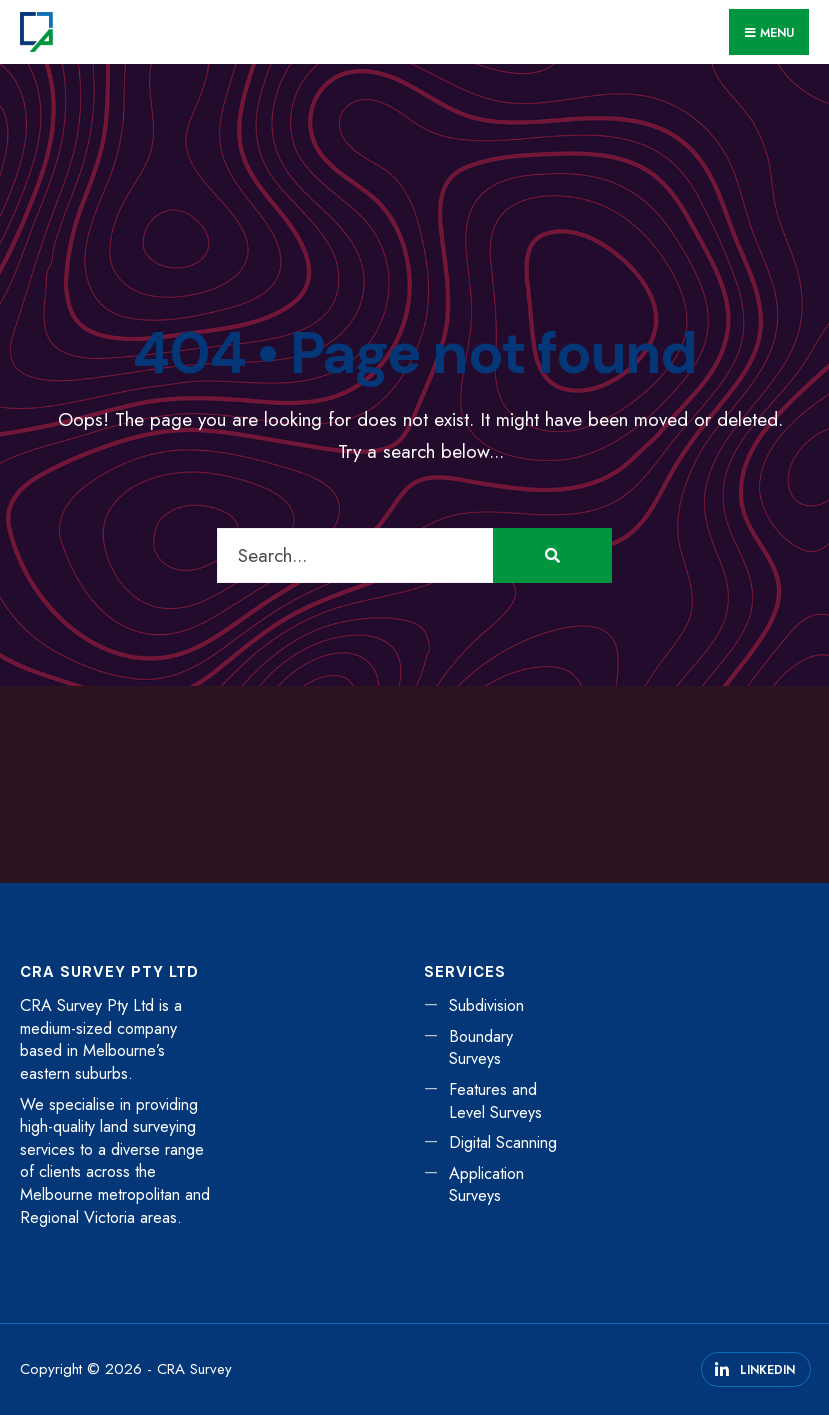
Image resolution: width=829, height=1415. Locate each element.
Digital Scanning (503, 1142)
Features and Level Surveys (495, 1101)
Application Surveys (486, 1185)
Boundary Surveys (481, 1048)
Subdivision (486, 1005)
